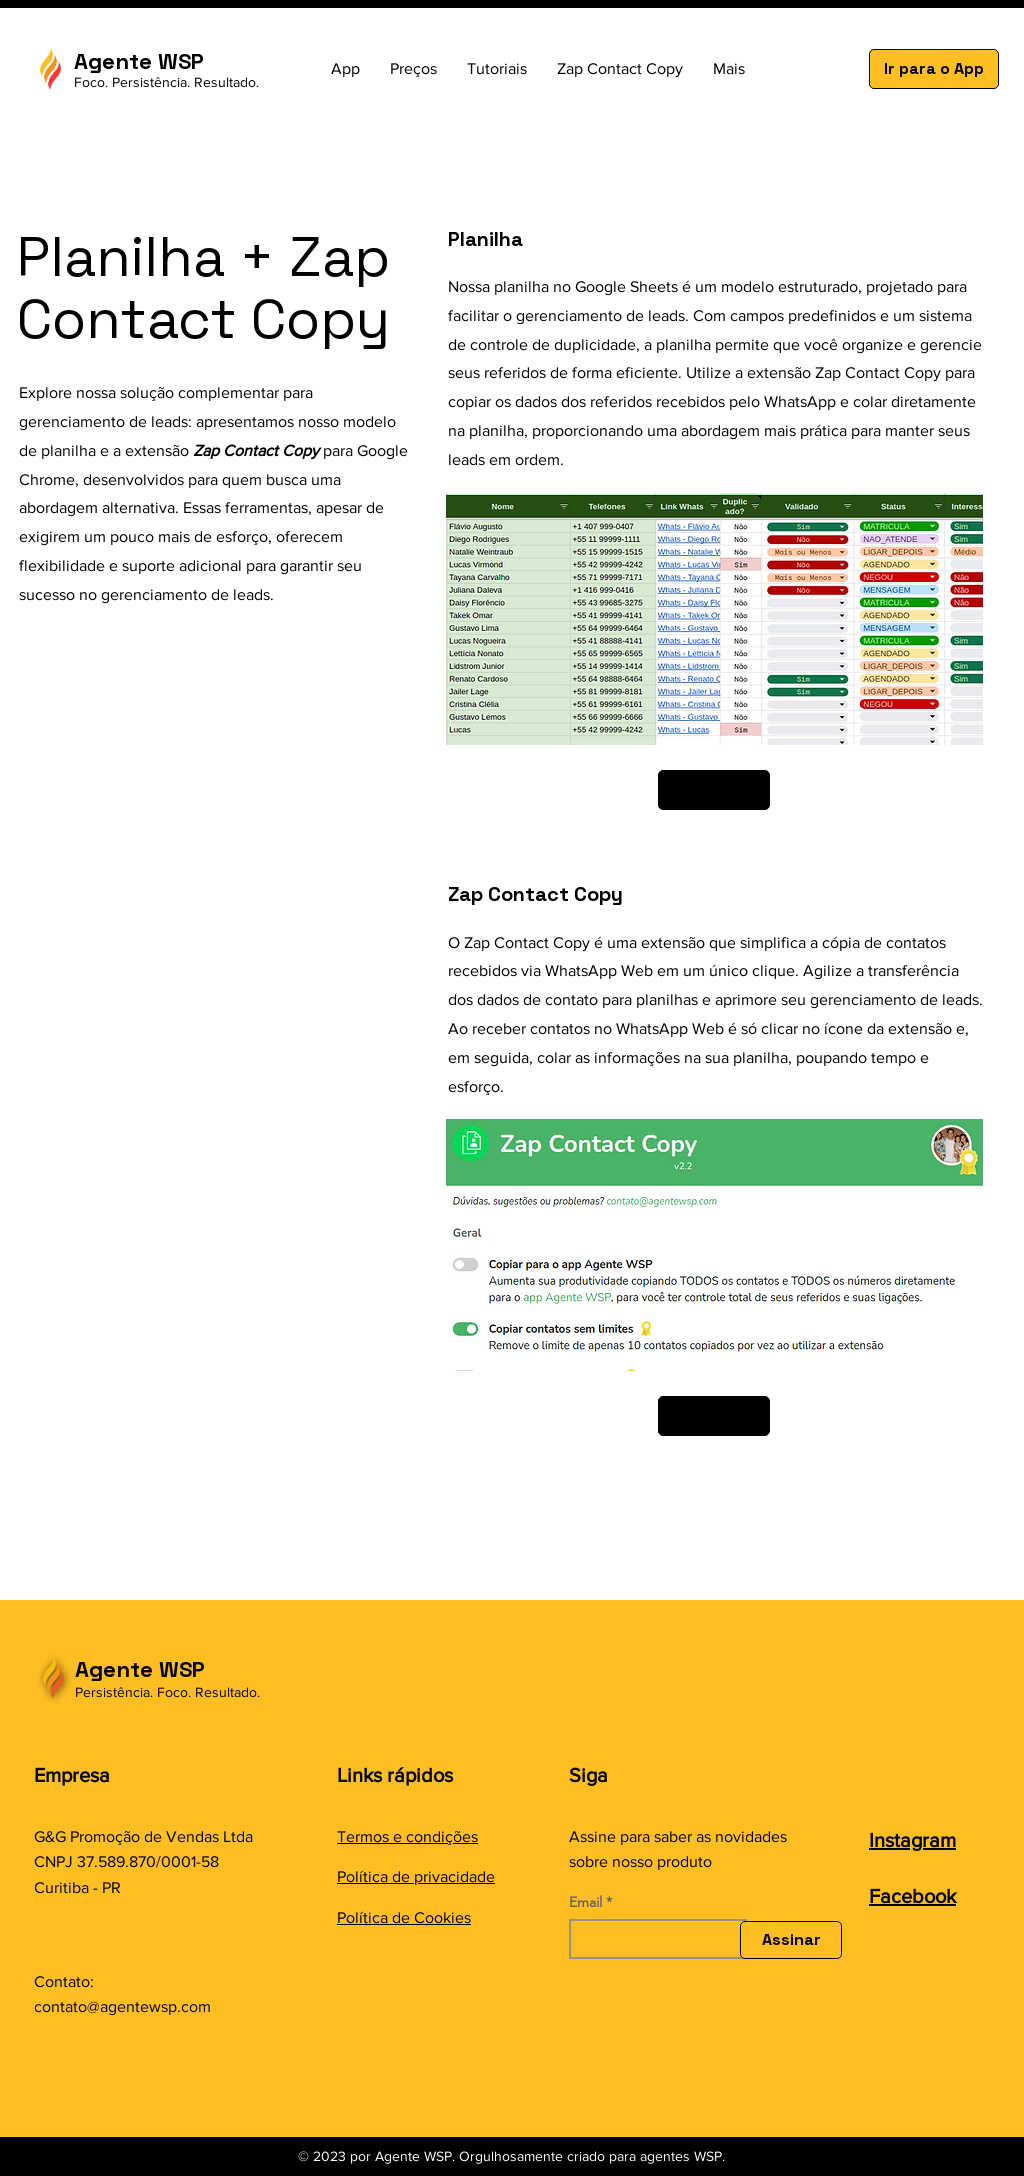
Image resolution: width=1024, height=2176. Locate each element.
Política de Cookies (404, 1917)
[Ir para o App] (934, 69)
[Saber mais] (714, 790)
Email (585, 1902)
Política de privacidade (416, 1876)
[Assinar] (791, 1940)
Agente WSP (140, 1669)
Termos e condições (407, 1836)
